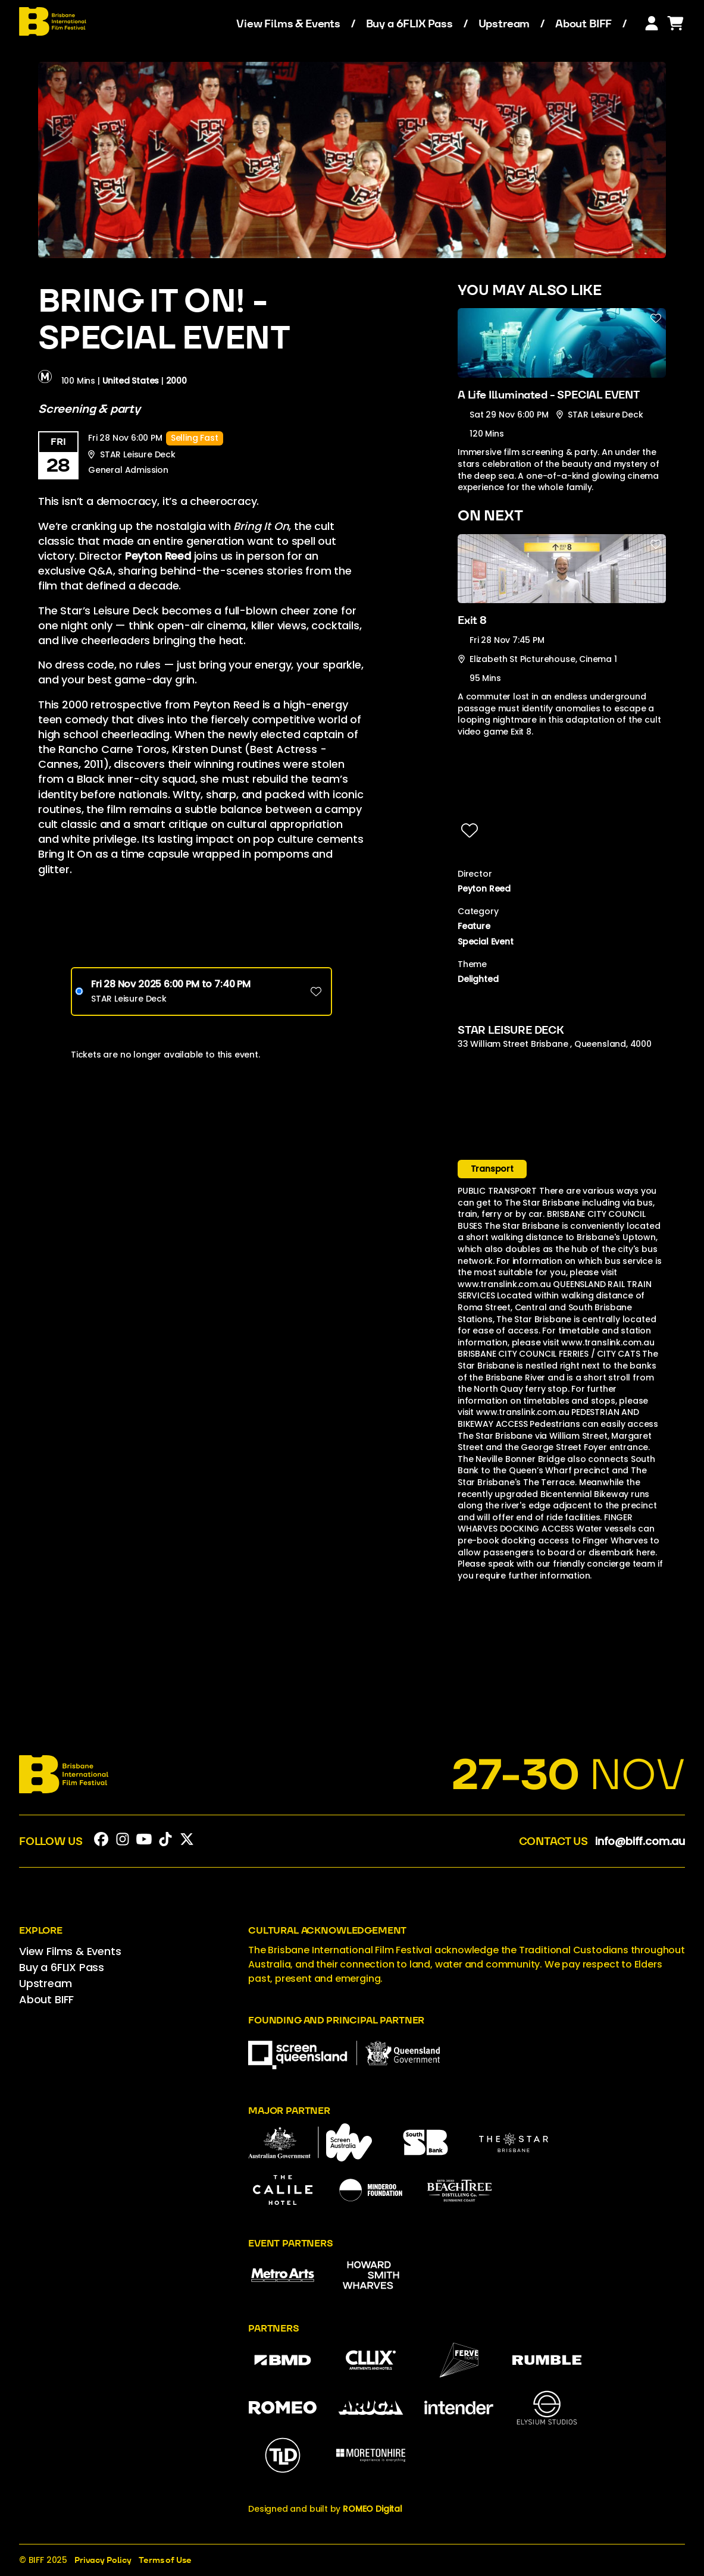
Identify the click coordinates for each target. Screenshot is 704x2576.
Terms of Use (165, 2560)
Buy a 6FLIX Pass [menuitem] (61, 1967)
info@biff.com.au (640, 1841)
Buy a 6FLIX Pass (409, 23)
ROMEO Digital (372, 2509)
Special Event (486, 941)
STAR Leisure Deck (129, 999)
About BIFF (583, 23)
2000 (176, 380)
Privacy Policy (103, 2560)
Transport (492, 1169)
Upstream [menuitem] (504, 23)
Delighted (478, 979)
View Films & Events (288, 23)
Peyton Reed (484, 889)
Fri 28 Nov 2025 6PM (171, 984)
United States (130, 380)
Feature (474, 926)
